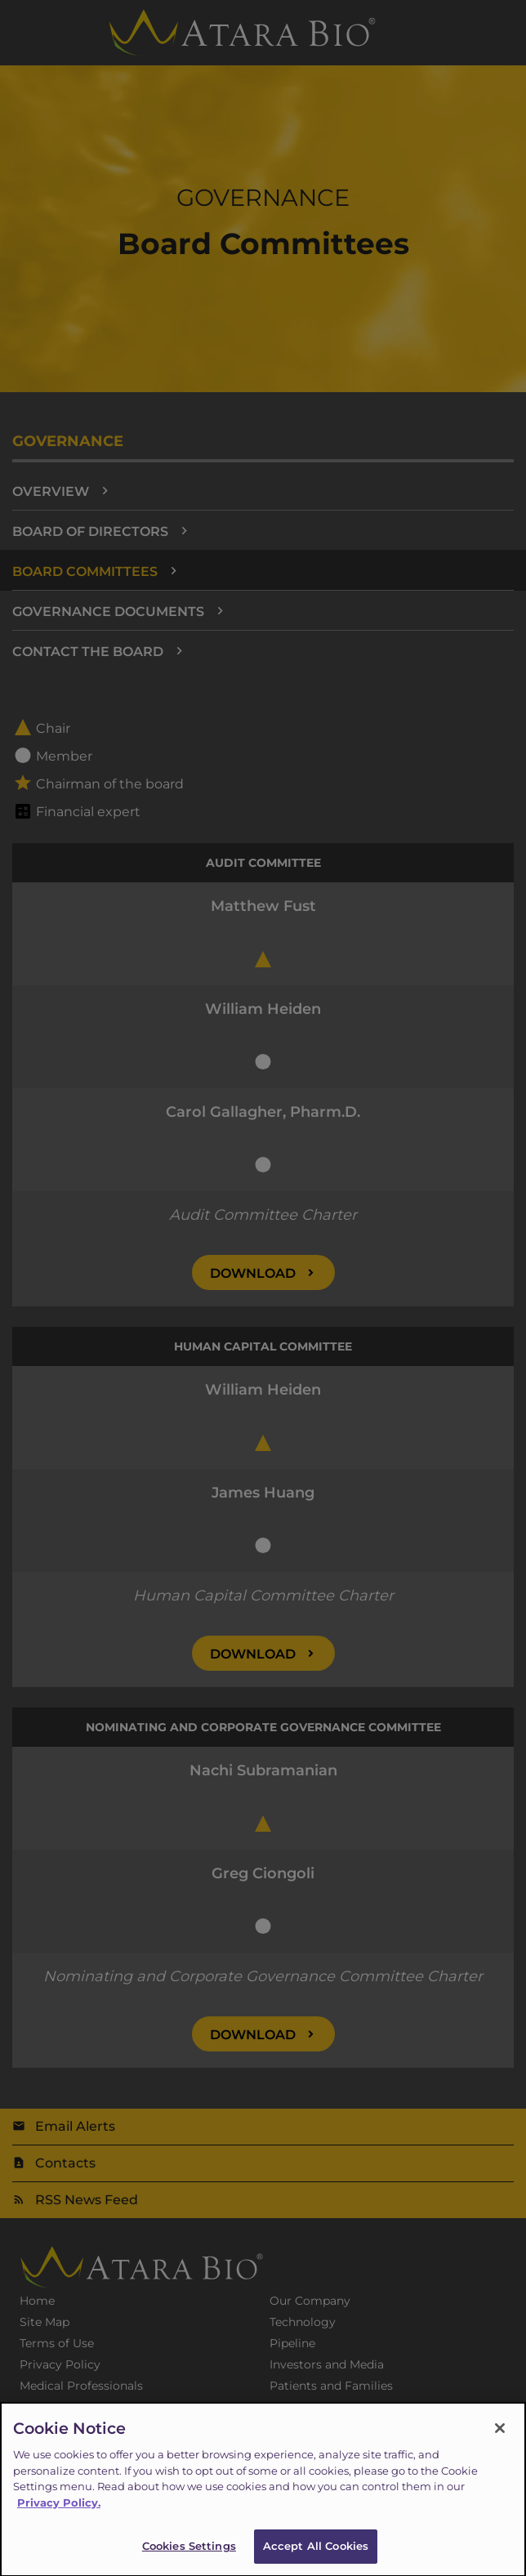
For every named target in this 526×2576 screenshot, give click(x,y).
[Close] (500, 2437)
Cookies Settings (189, 2554)
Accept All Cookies (315, 2554)
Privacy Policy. (58, 2510)
